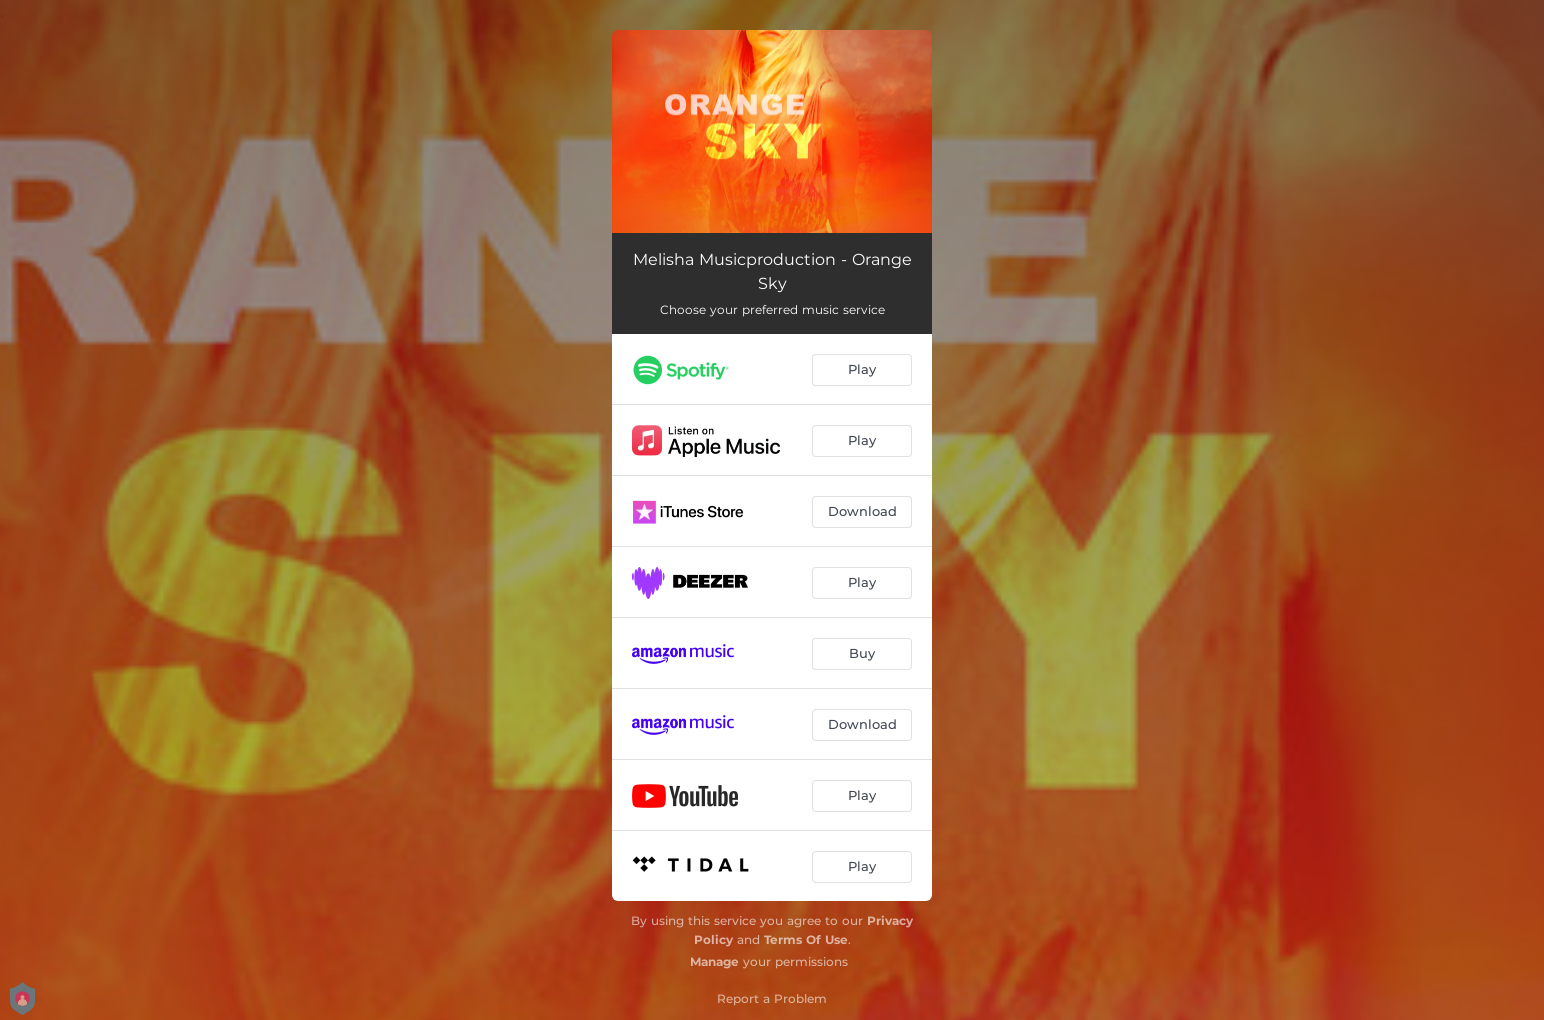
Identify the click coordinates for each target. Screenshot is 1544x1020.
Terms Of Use (806, 939)
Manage (714, 961)
